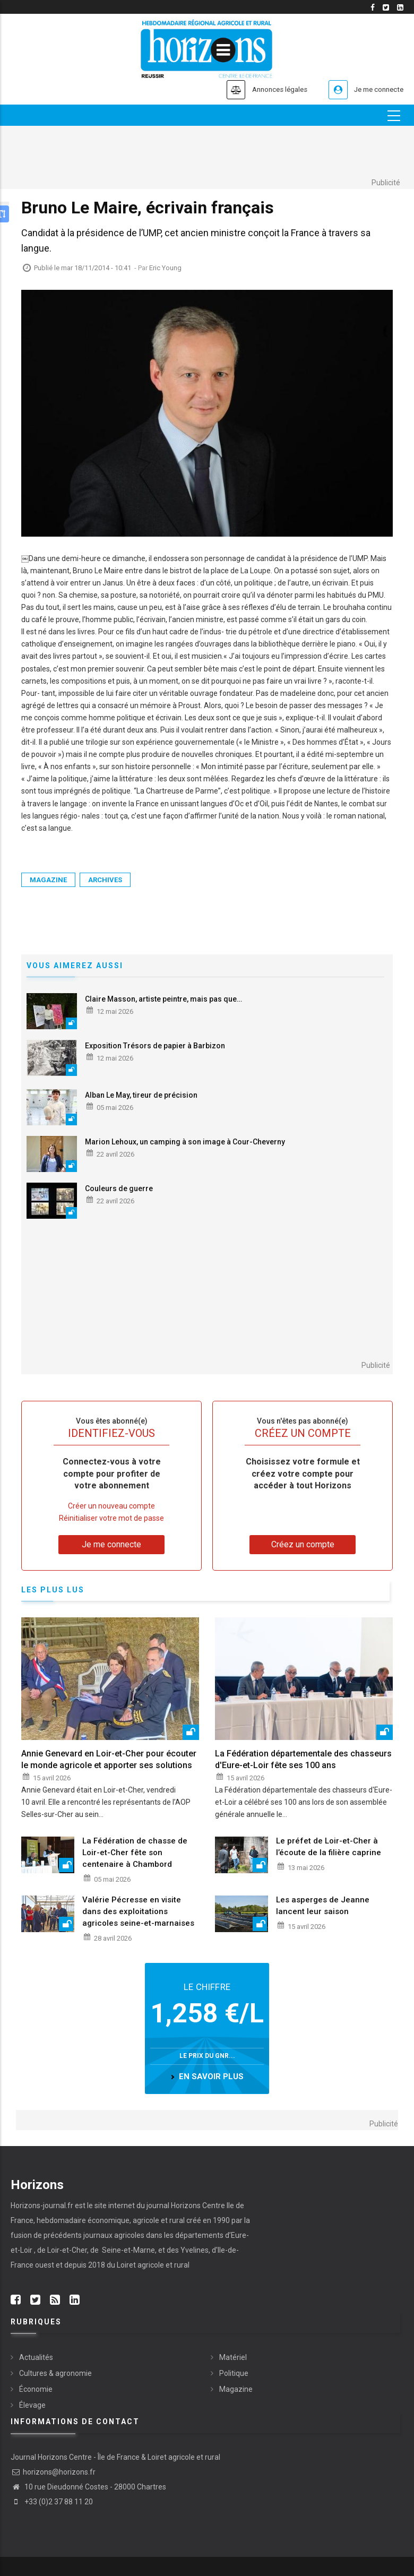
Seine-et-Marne (127, 2250)
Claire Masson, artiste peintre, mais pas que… (163, 999)
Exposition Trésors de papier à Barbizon (155, 1045)
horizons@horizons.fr (53, 2472)
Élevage (32, 2405)
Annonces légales (262, 89)
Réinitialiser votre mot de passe (111, 1518)
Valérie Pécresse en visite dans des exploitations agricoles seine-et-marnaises (138, 1912)
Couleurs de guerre (119, 1188)
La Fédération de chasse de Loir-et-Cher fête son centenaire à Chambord (134, 1852)
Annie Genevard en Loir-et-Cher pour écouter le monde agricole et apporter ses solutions (108, 1759)
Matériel (233, 2358)
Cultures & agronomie (55, 2374)
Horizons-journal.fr (42, 2205)
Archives (105, 880)
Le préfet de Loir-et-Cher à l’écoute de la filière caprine (328, 1846)
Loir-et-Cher (67, 2250)
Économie (36, 2389)
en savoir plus (211, 2076)
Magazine (48, 880)
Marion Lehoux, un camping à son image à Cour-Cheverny (185, 1142)
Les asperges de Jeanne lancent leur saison (322, 1906)
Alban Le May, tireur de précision (141, 1095)
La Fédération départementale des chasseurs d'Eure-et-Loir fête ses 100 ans (303, 1759)
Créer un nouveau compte (111, 1506)
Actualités (36, 2358)
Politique (233, 2374)
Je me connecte (373, 89)
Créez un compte (302, 1544)
